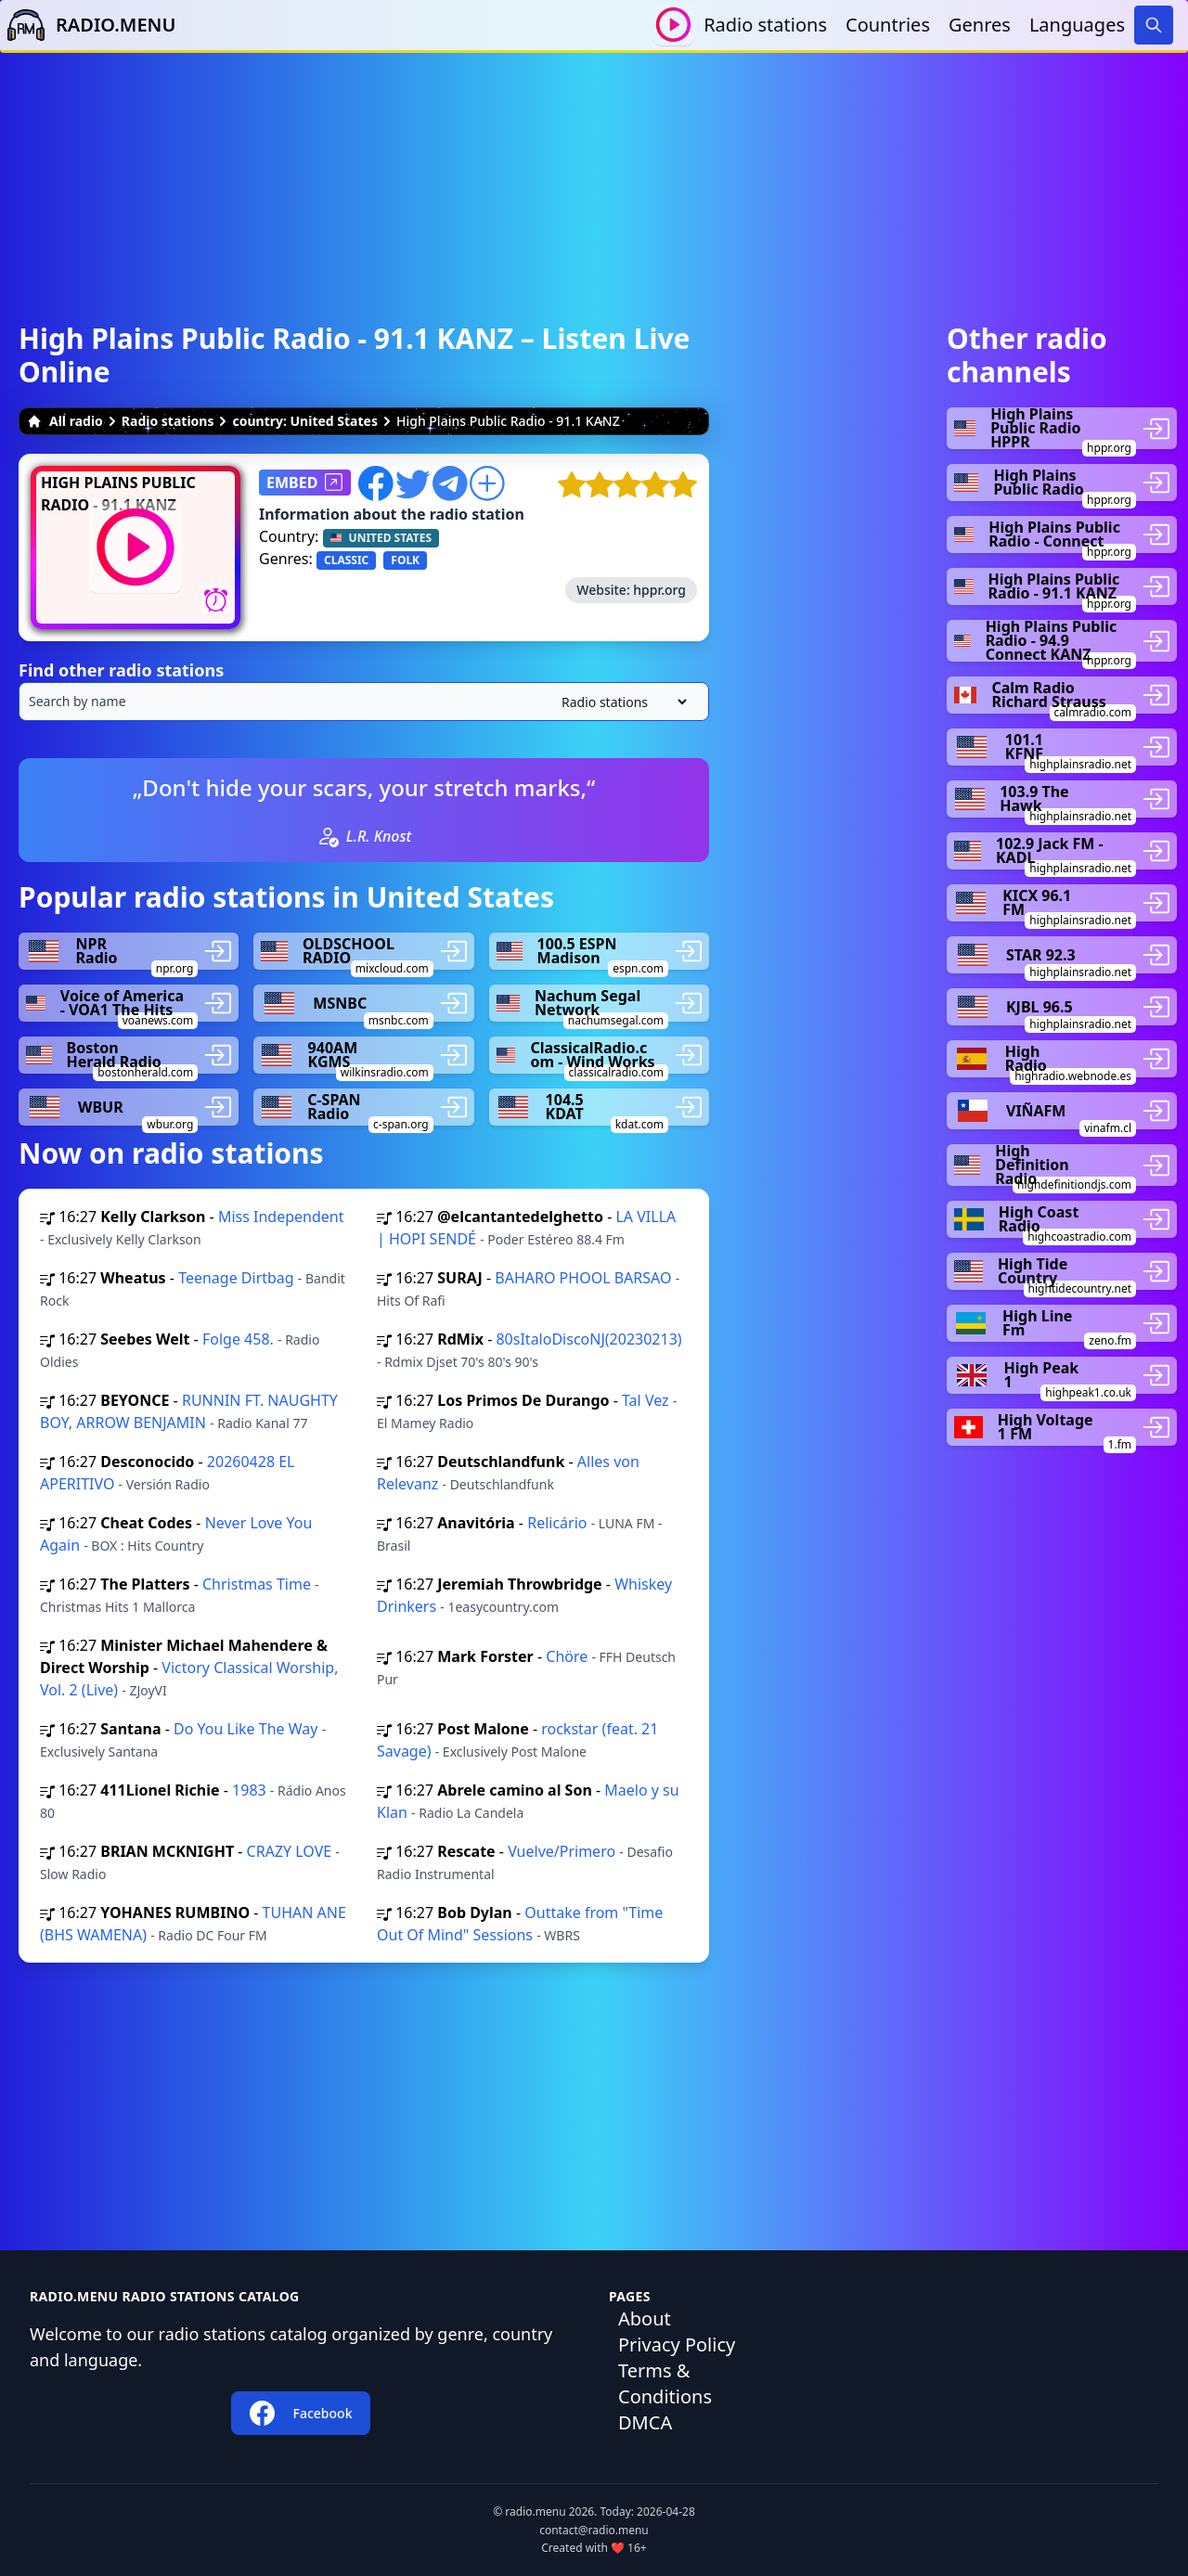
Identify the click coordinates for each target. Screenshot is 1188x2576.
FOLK (405, 560)
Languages (1077, 24)
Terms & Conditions (665, 2383)
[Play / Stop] (673, 24)
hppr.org (659, 590)
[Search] (1153, 25)
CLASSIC (346, 560)
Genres (980, 24)
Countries (888, 24)
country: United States (305, 421)
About (644, 2318)
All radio (65, 421)
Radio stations (765, 24)
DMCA (645, 2422)
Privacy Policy (676, 2344)
